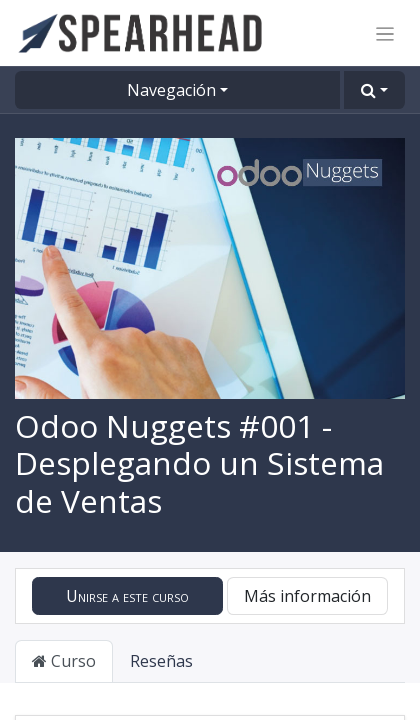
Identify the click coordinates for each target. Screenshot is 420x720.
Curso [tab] (64, 661)
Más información (307, 596)
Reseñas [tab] (161, 661)
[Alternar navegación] (385, 33)
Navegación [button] (171, 90)
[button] (374, 90)
